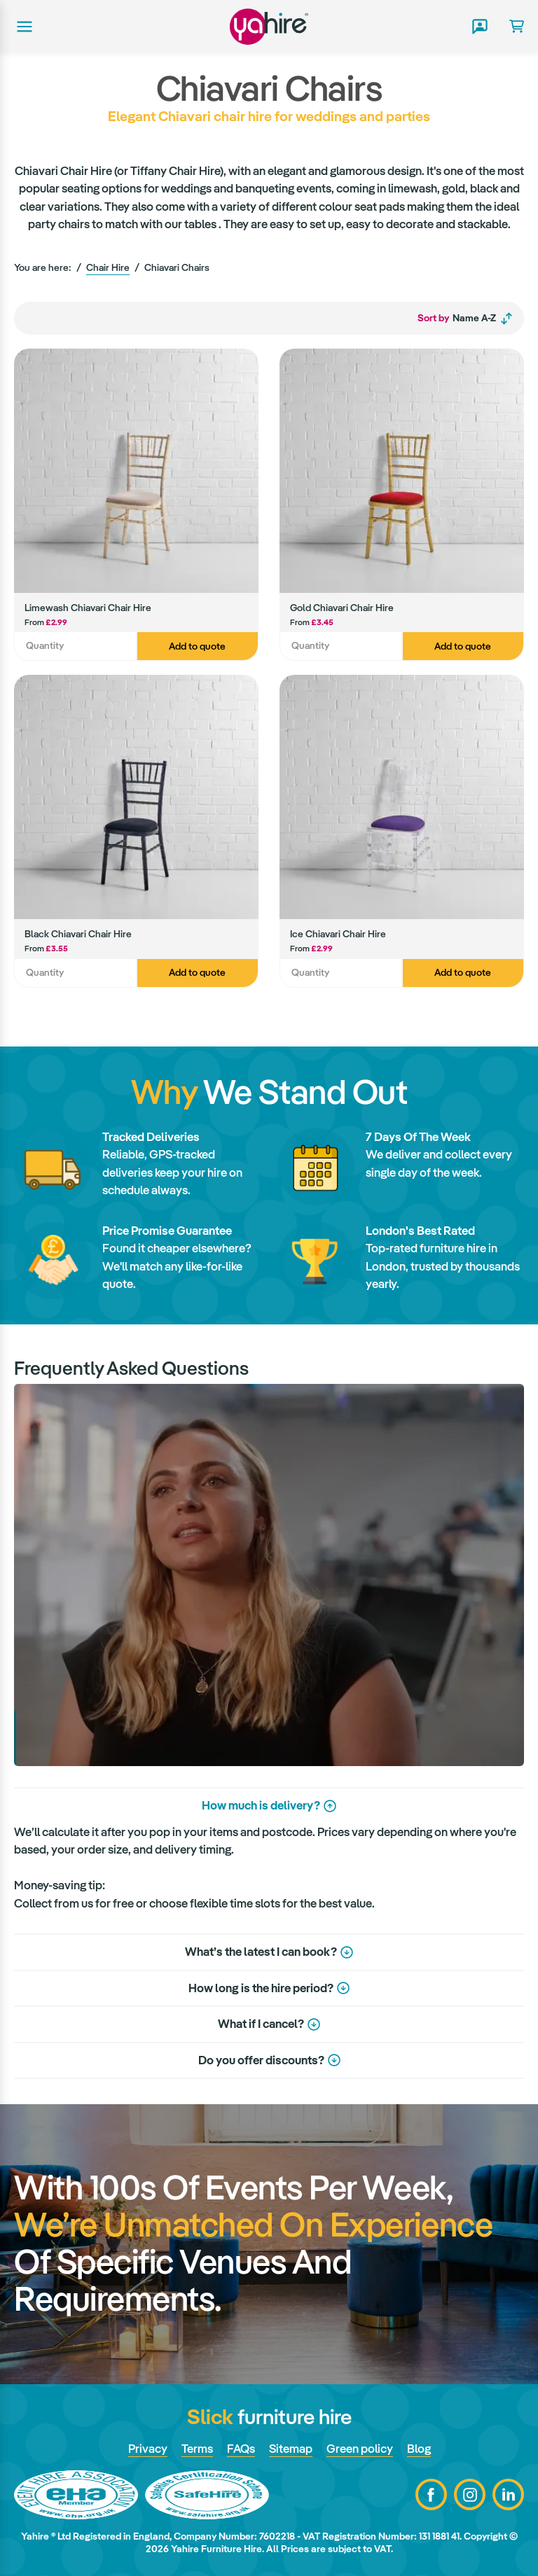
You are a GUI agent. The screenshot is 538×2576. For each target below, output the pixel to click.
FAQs (241, 2448)
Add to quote (197, 646)
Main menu (23, 27)
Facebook (431, 2494)
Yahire (269, 26)
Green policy (359, 2448)
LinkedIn (508, 2494)
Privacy (147, 2448)
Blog (419, 2448)
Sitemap (290, 2448)
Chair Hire (108, 267)
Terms (197, 2448)
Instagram (469, 2494)
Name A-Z (465, 318)
